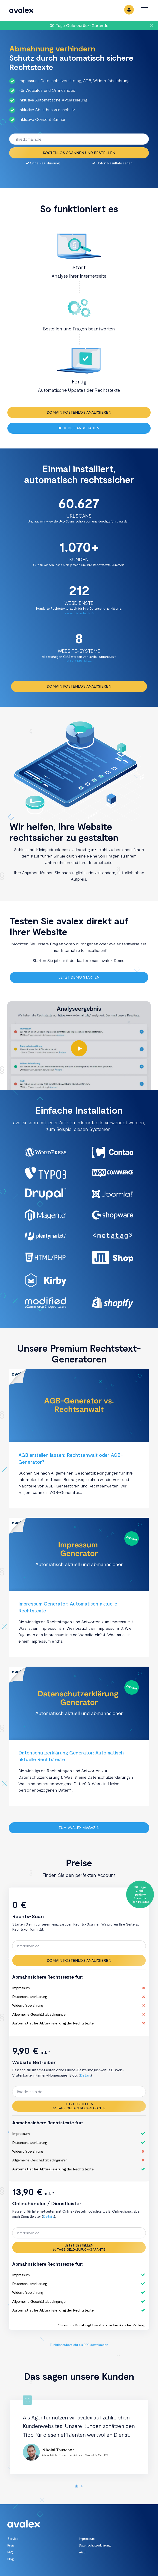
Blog (10, 2559)
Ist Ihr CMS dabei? (79, 661)
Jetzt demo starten (79, 977)
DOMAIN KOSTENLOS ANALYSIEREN (79, 412)
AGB (82, 2552)
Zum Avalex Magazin (79, 1827)
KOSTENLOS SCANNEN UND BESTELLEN (79, 152)
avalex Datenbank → (79, 613)
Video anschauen (79, 428)
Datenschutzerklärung (95, 2545)
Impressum (87, 2538)
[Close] (151, 25)
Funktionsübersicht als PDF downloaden (79, 2345)
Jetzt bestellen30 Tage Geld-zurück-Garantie (79, 2106)
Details (85, 2075)
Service (12, 2538)
